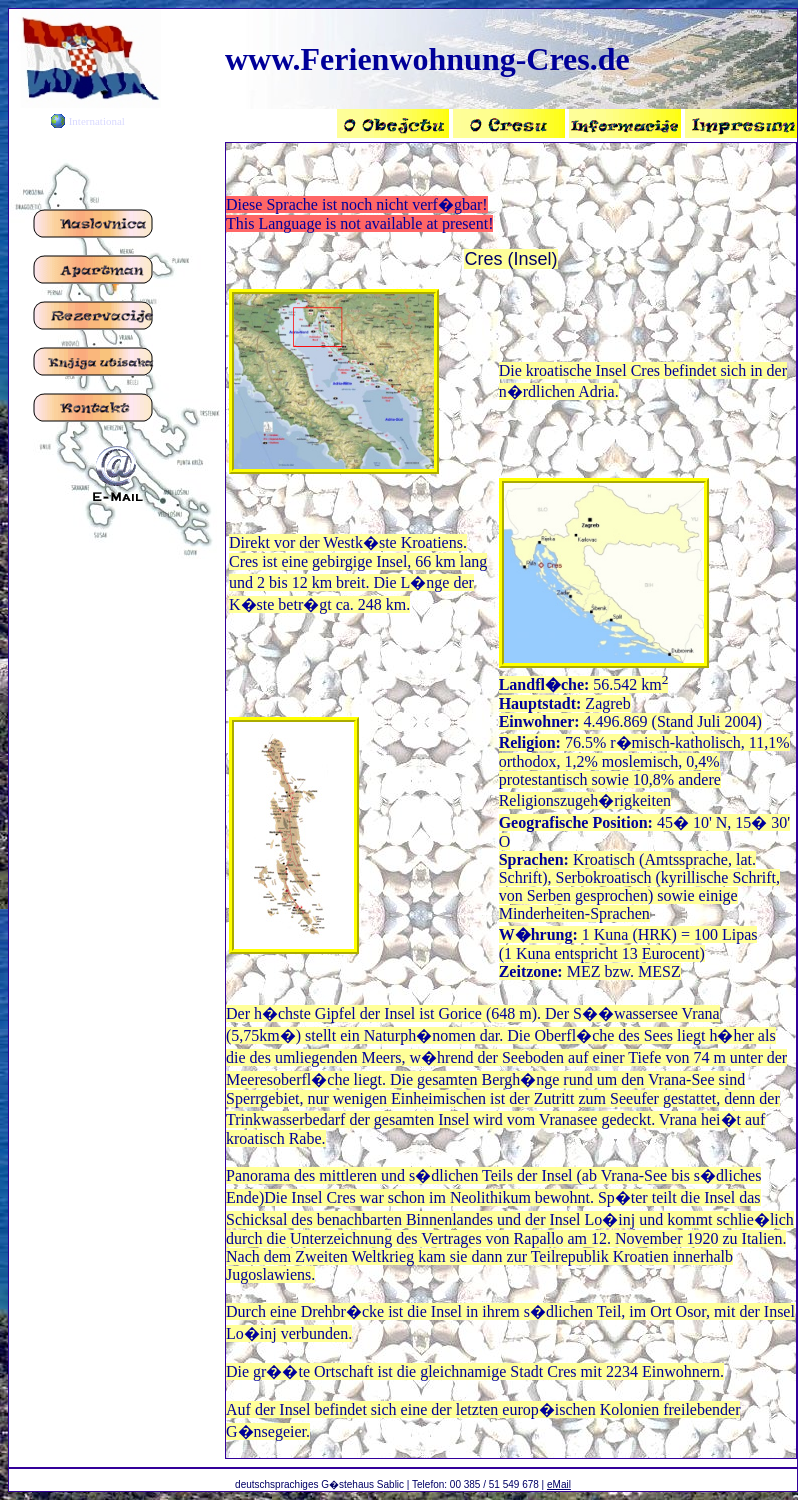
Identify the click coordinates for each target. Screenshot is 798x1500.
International (97, 121)
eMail (559, 1484)
